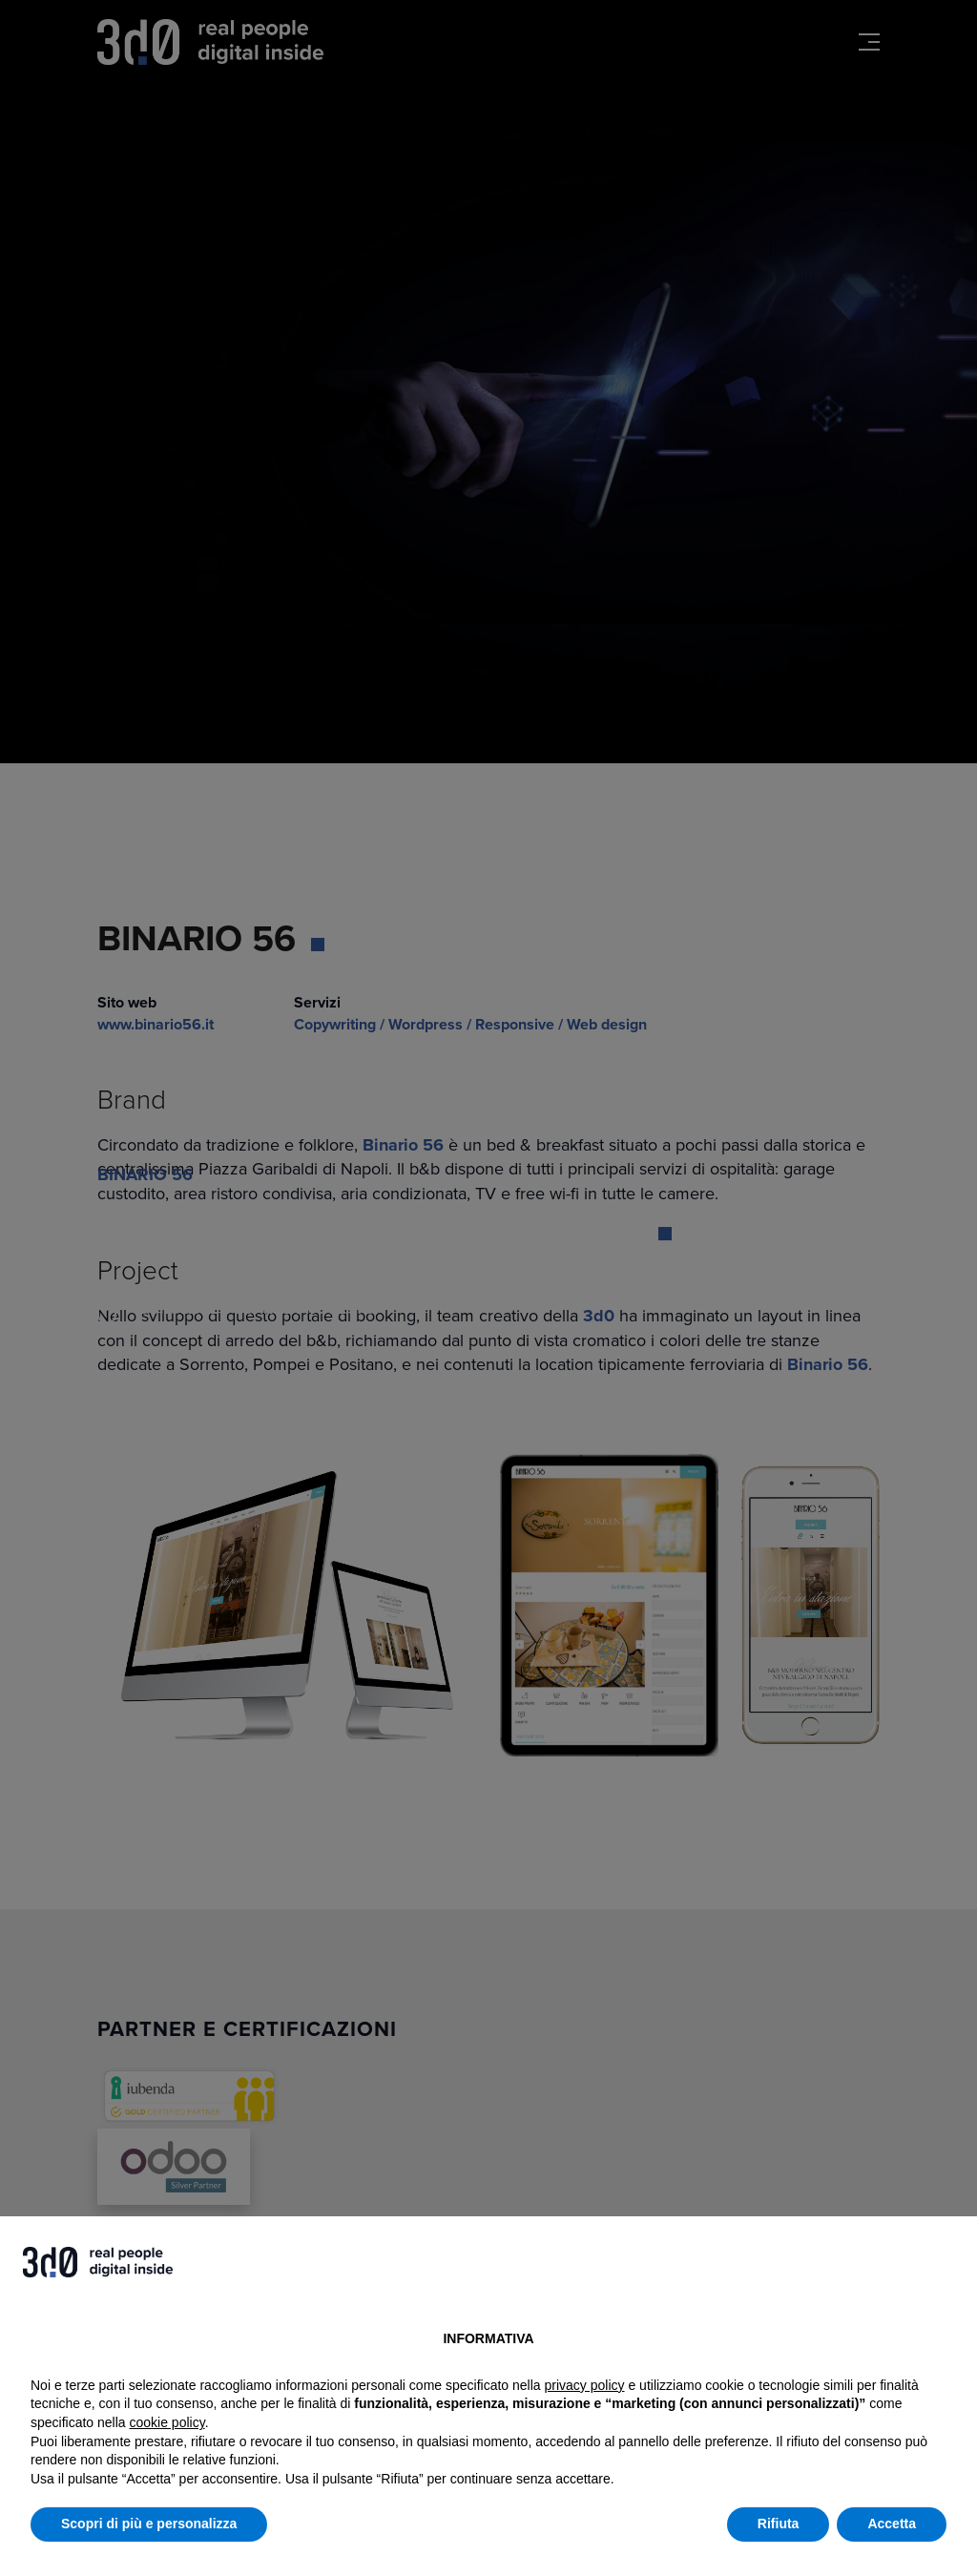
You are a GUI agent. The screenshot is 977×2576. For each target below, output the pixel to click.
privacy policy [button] (585, 2385)
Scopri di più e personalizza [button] (149, 2523)
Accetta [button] (891, 2523)
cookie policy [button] (167, 2422)
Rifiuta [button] (779, 2523)
